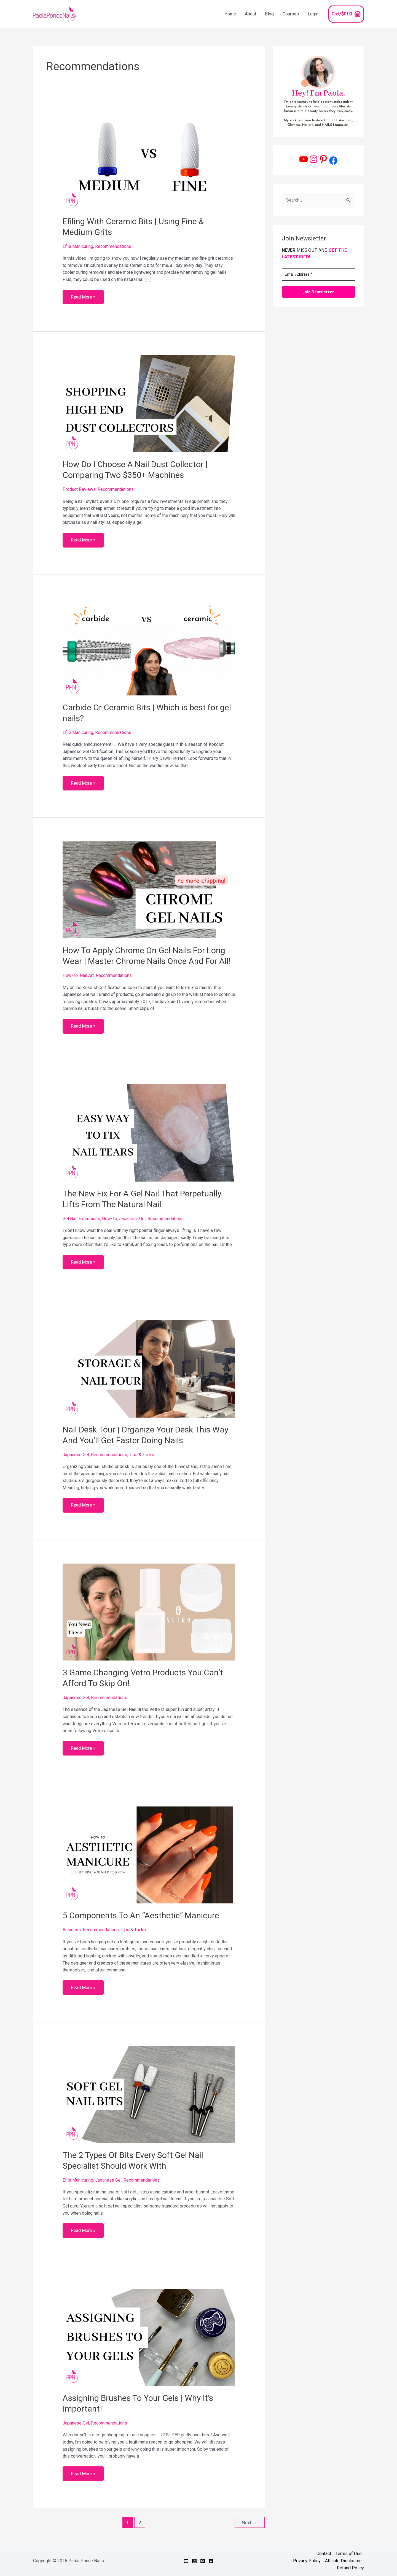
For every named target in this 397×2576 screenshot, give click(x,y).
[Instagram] (194, 2561)
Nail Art (87, 975)
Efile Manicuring (78, 246)
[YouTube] (186, 2561)
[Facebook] (210, 2561)
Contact (323, 2553)
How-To (70, 975)
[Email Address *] (318, 274)
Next (249, 2522)
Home (230, 14)
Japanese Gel (132, 1218)
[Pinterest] (202, 2561)
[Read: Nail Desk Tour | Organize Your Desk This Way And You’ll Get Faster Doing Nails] (149, 1368)
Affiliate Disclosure (343, 2560)
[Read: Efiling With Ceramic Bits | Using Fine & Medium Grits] (149, 160)
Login (313, 14)
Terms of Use (349, 2553)
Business (72, 1929)
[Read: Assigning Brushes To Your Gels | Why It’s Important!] (149, 2337)
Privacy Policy (307, 2560)
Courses (291, 14)
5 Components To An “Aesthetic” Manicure (141, 1915)
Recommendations (113, 246)
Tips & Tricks (141, 1454)
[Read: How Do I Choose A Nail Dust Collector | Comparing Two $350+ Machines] (149, 403)
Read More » (83, 295)
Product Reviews (79, 489)
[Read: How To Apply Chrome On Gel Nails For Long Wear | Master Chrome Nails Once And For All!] (149, 889)
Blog (269, 14)
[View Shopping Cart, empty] (346, 14)
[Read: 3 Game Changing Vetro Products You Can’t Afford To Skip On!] (149, 1611)
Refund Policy (350, 2567)
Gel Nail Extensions (81, 1218)
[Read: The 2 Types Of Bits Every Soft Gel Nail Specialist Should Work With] (149, 2094)
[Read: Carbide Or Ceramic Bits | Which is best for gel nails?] (149, 646)
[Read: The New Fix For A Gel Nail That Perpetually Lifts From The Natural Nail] (149, 1132)
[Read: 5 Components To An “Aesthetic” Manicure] (149, 1854)
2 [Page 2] (139, 2522)
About (250, 14)
